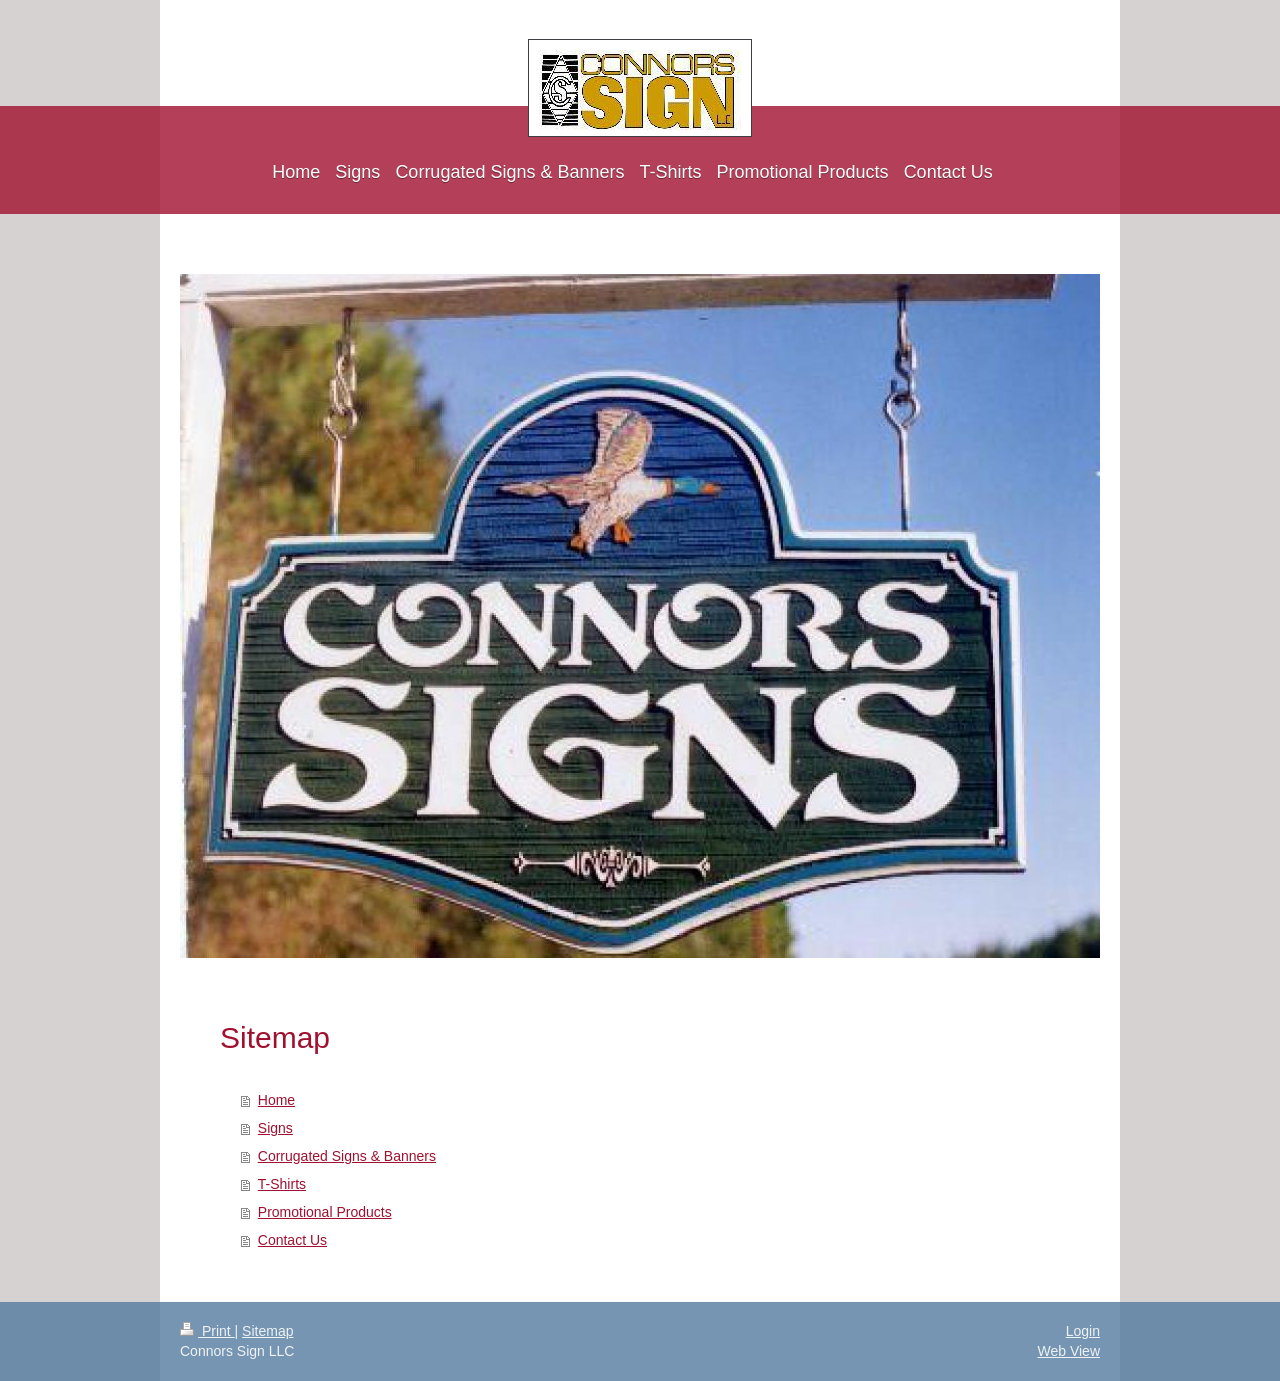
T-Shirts (282, 1184)
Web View (1068, 1351)
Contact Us (292, 1240)
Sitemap (267, 1331)
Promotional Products (325, 1212)
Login (1083, 1331)
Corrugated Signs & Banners (347, 1156)
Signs (275, 1128)
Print (207, 1331)
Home (276, 1100)
